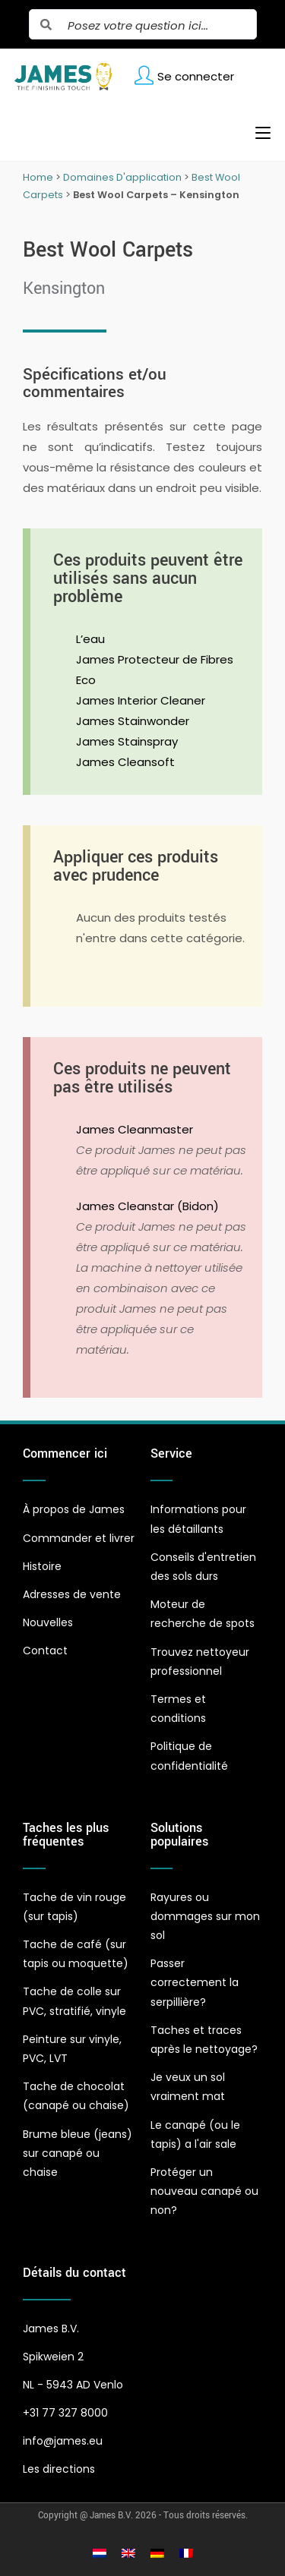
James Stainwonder (132, 721)
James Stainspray (127, 741)
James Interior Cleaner (140, 700)
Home (38, 177)
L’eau (90, 639)
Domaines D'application (122, 177)
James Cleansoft (125, 762)
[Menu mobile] (257, 132)
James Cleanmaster (134, 1129)
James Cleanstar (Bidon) (147, 1206)
